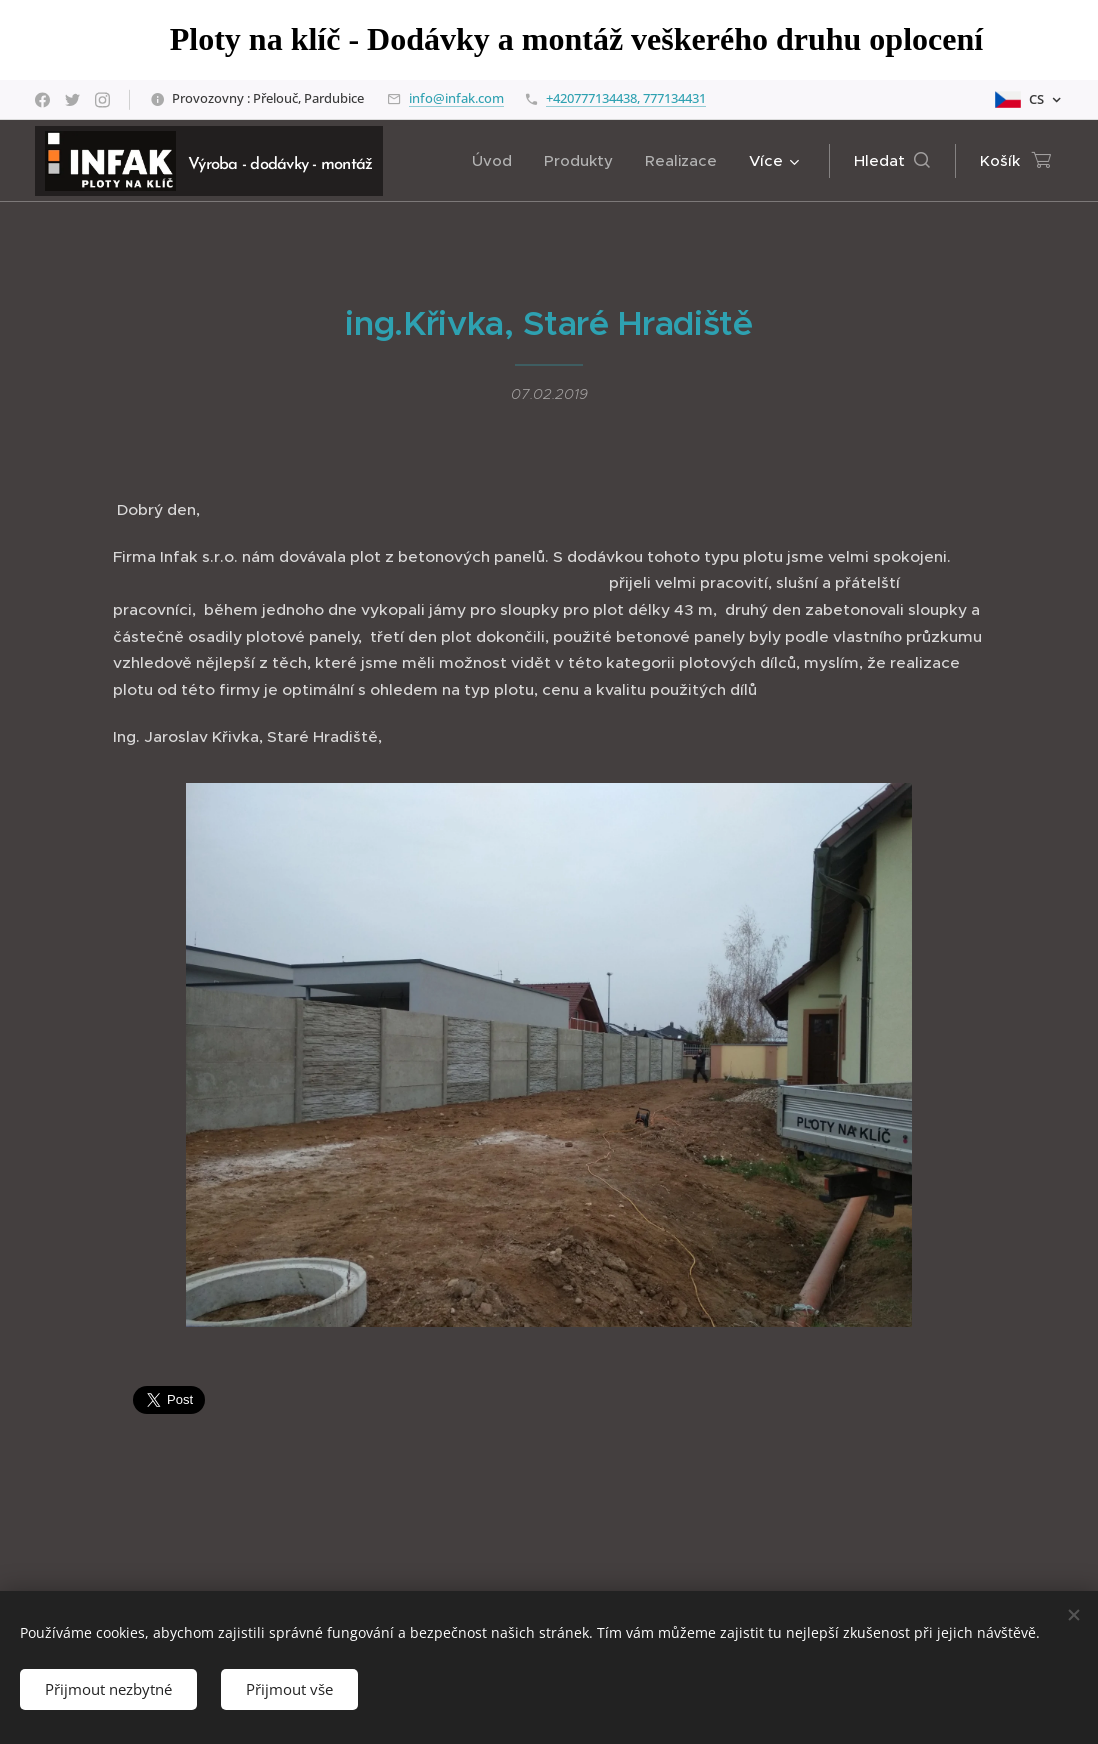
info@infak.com (456, 98)
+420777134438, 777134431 (626, 98)
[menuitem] (497, 161)
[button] (892, 161)
